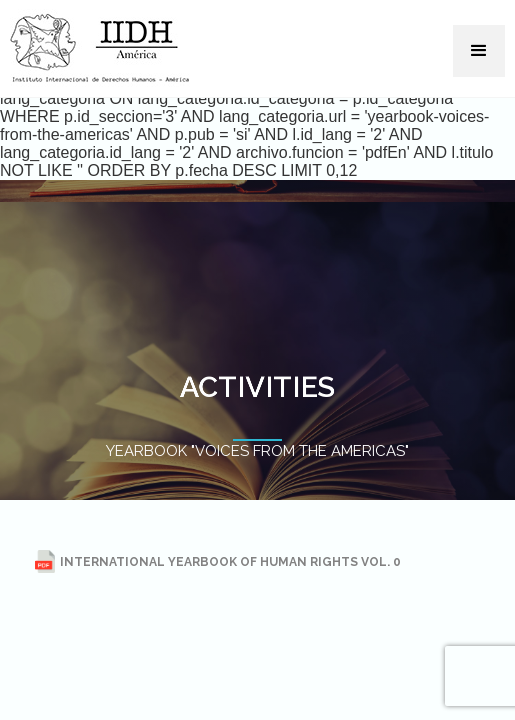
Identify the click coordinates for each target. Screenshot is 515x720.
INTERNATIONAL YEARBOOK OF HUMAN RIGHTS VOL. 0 (218, 561)
